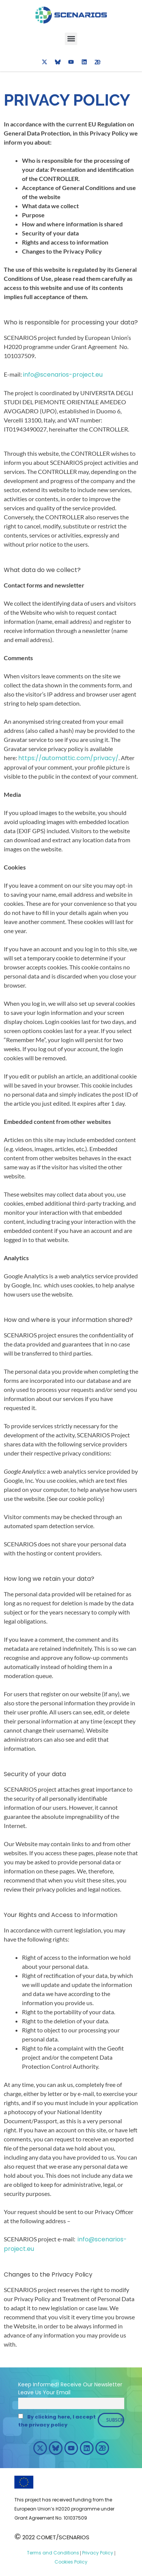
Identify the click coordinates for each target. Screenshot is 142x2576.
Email (63, 2392)
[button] (71, 39)
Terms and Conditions (53, 2553)
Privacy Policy (97, 2553)
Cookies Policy (71, 2562)
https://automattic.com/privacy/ (68, 758)
